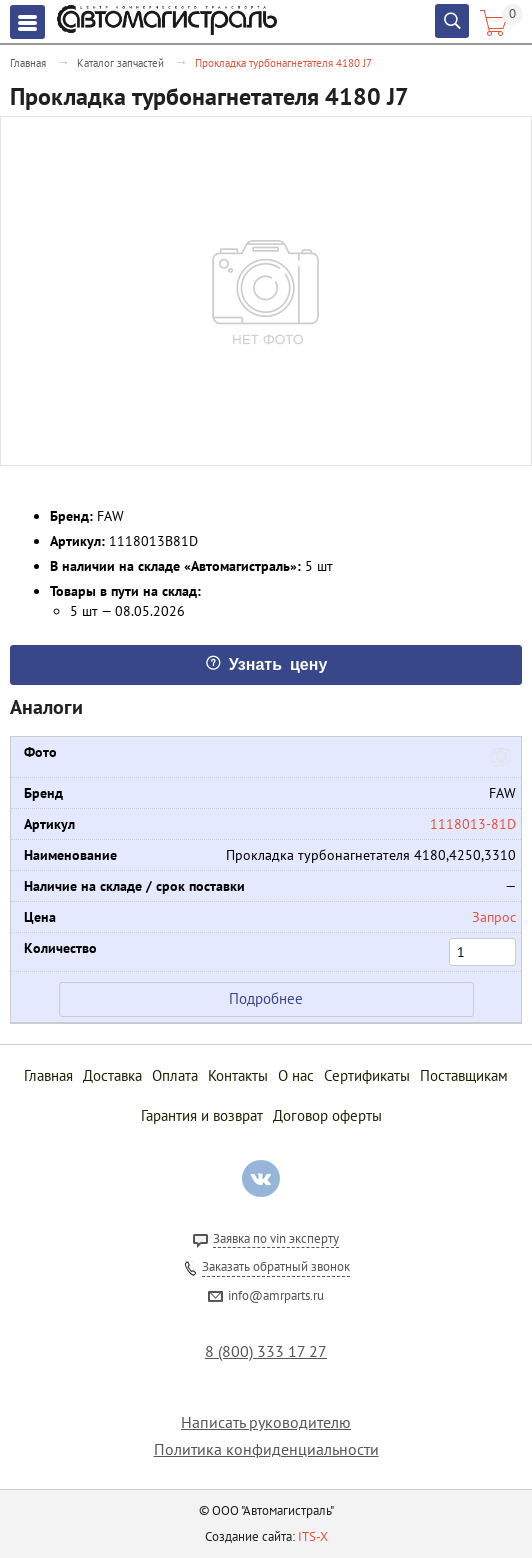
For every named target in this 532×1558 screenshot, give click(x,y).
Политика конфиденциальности (266, 1449)
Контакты (238, 1075)
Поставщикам (464, 1075)
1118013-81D (473, 824)
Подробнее (266, 998)
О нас (296, 1075)
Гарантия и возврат (202, 1115)
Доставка (112, 1075)
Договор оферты (327, 1115)
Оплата (175, 1075)
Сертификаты (367, 1075)
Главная (28, 63)
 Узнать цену (266, 663)
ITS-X (313, 1536)
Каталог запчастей (120, 63)
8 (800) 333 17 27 (266, 1351)
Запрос (494, 917)
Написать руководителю (266, 1422)
